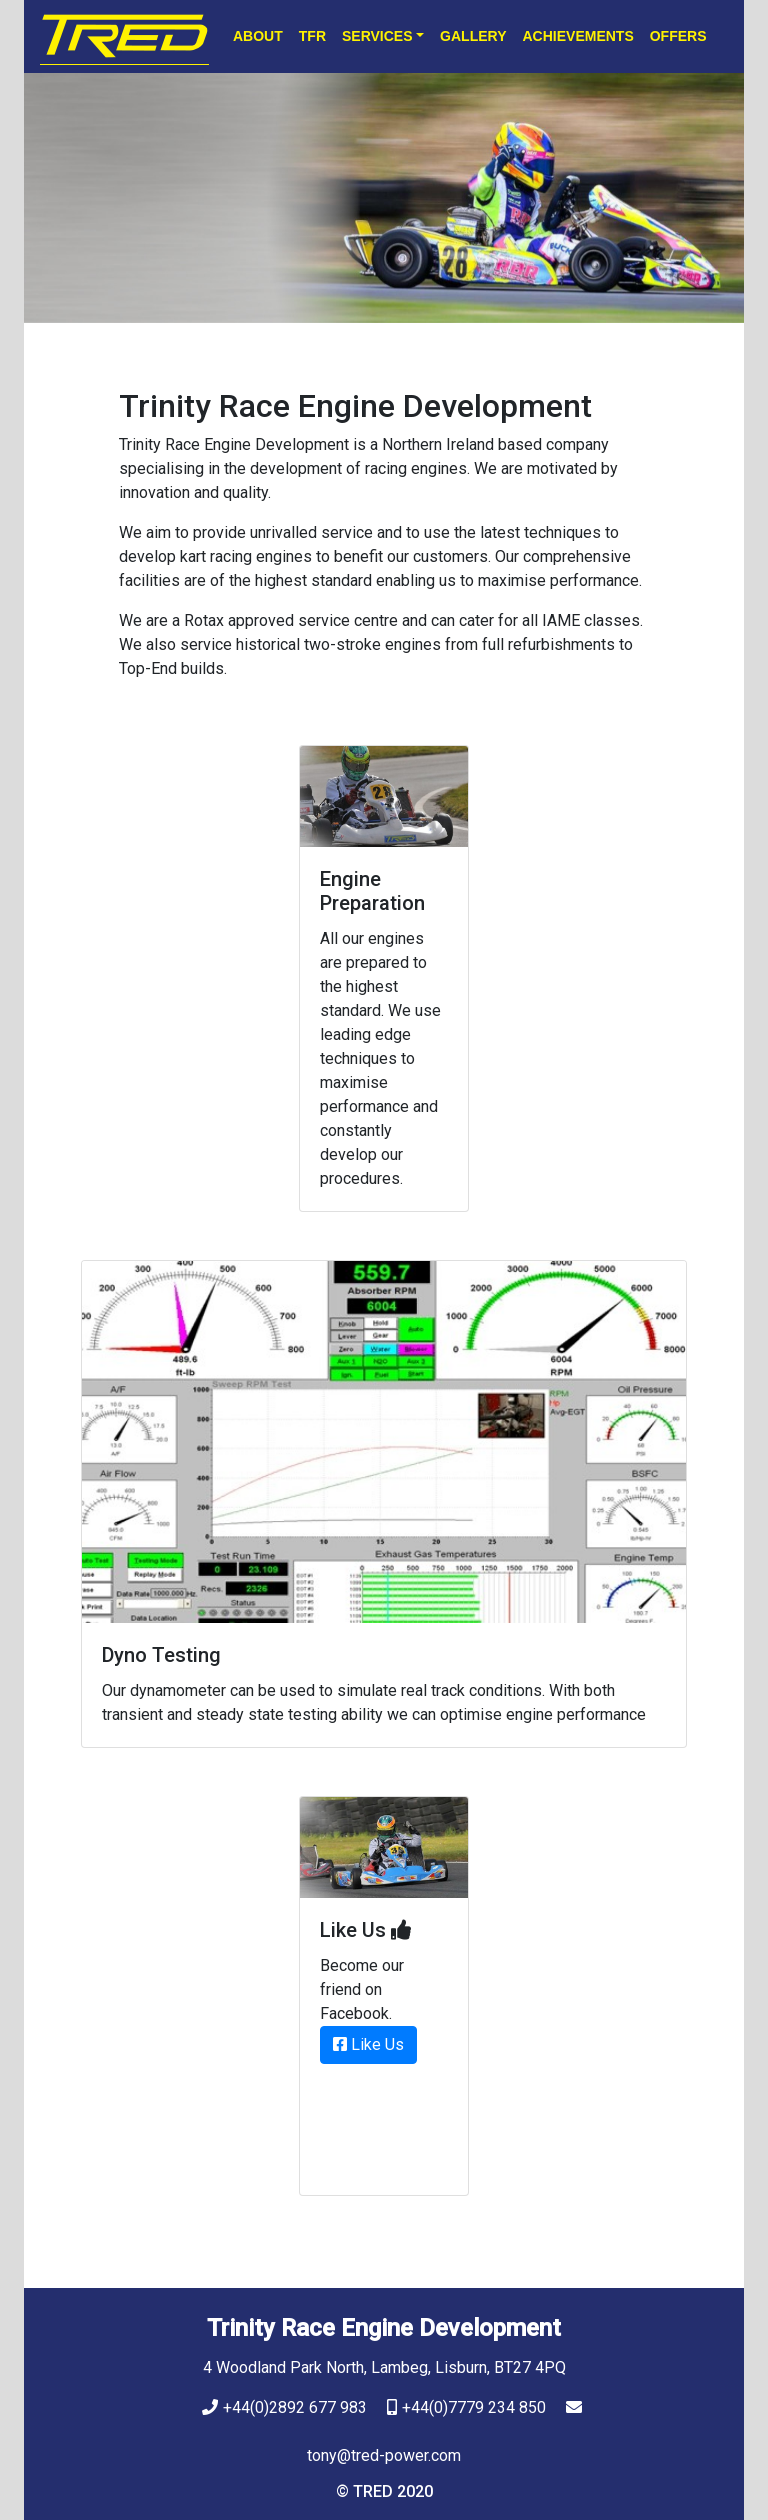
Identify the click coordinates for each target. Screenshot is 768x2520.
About (258, 36)
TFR (312, 36)
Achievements (577, 36)
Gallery (473, 36)
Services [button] (377, 36)
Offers (678, 36)
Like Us (368, 2044)
